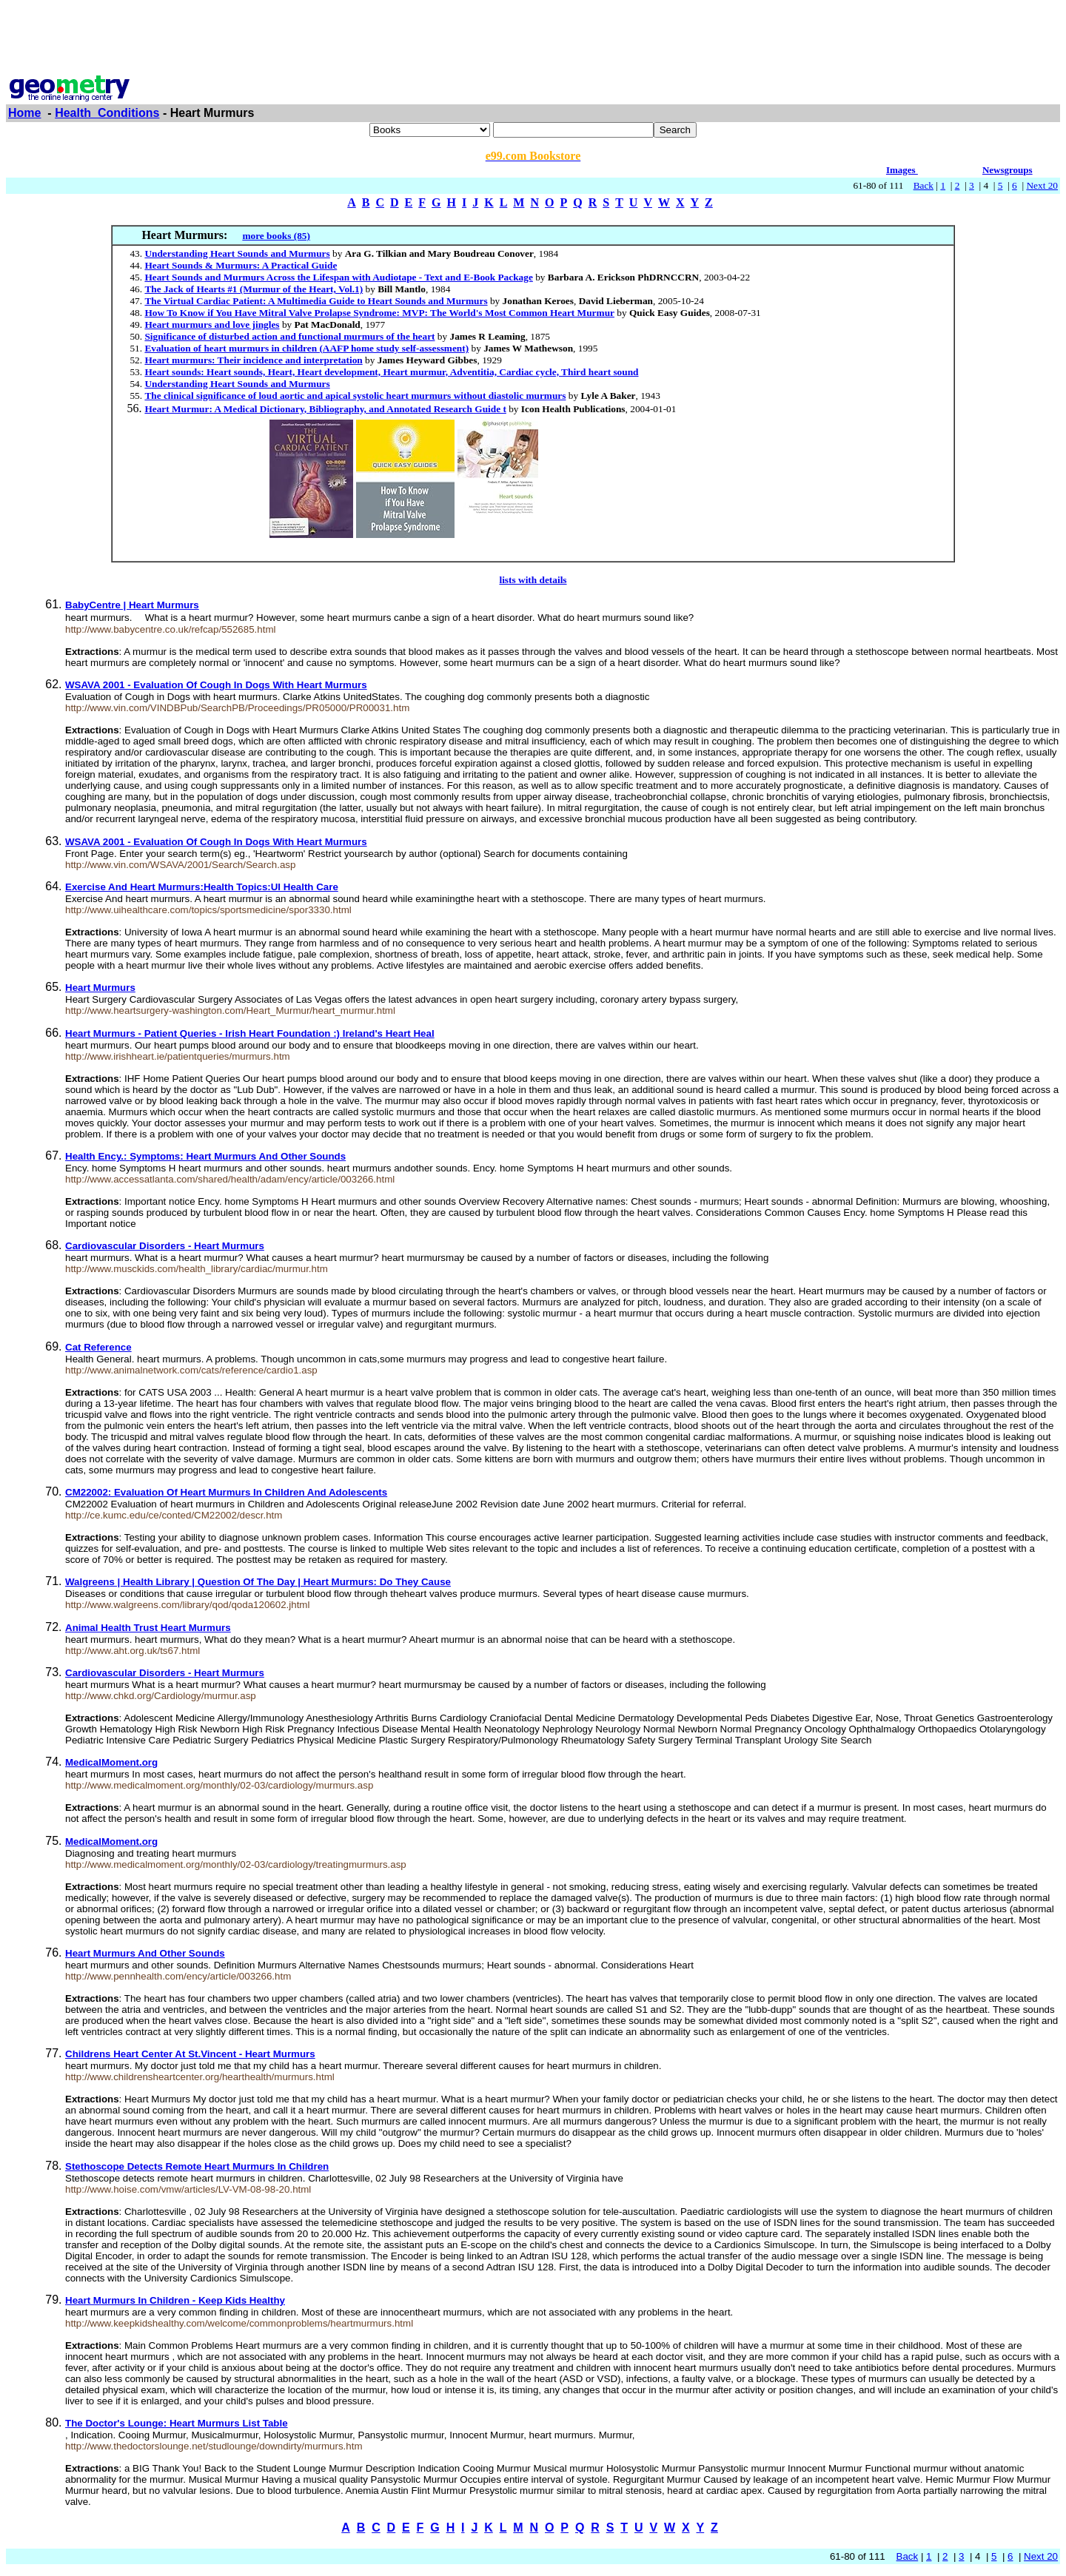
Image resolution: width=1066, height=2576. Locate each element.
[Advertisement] (533, 39)
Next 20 (1042, 185)
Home (24, 113)
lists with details (532, 579)
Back (923, 185)
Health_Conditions (107, 113)
